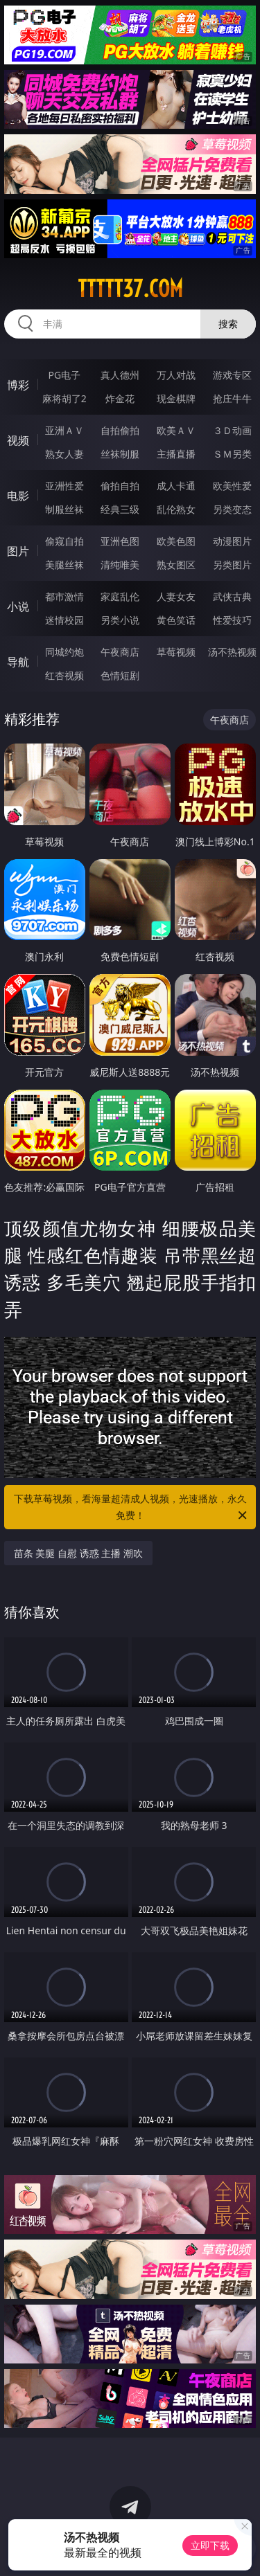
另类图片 (232, 564)
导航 (18, 661)
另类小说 (120, 620)
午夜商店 (120, 651)
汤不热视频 (232, 651)
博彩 (18, 385)
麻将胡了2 (64, 398)
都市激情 (64, 596)
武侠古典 (232, 596)
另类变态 (232, 509)
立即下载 (210, 2545)
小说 (18, 606)
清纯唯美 (120, 564)
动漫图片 (232, 541)
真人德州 (120, 374)
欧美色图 (176, 541)
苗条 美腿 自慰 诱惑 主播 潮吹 (78, 1553)
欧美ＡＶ (176, 430)
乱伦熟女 (176, 509)
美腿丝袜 (64, 564)
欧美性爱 (232, 485)
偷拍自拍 (120, 485)
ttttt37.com (130, 289)
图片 (18, 551)
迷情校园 (64, 620)
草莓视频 (176, 651)
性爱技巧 (232, 620)
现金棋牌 (176, 398)
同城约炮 (64, 651)
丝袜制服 (120, 453)
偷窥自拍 (64, 541)
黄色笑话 (176, 620)
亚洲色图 (120, 541)
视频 (18, 440)
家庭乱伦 (120, 596)
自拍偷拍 (120, 430)
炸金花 (120, 398)
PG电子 (64, 374)
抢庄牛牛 (232, 398)
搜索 (228, 323)
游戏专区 (232, 374)
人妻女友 (176, 596)
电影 (18, 495)
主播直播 (176, 453)
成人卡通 (176, 485)
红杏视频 (64, 675)
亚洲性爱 (64, 485)
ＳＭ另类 (232, 453)
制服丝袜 (64, 509)
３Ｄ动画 (232, 430)
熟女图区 (176, 564)
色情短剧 (120, 675)
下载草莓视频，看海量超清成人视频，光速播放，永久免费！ (132, 1508)
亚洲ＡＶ (64, 430)
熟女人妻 (64, 453)
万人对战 (176, 374)
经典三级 (120, 509)
